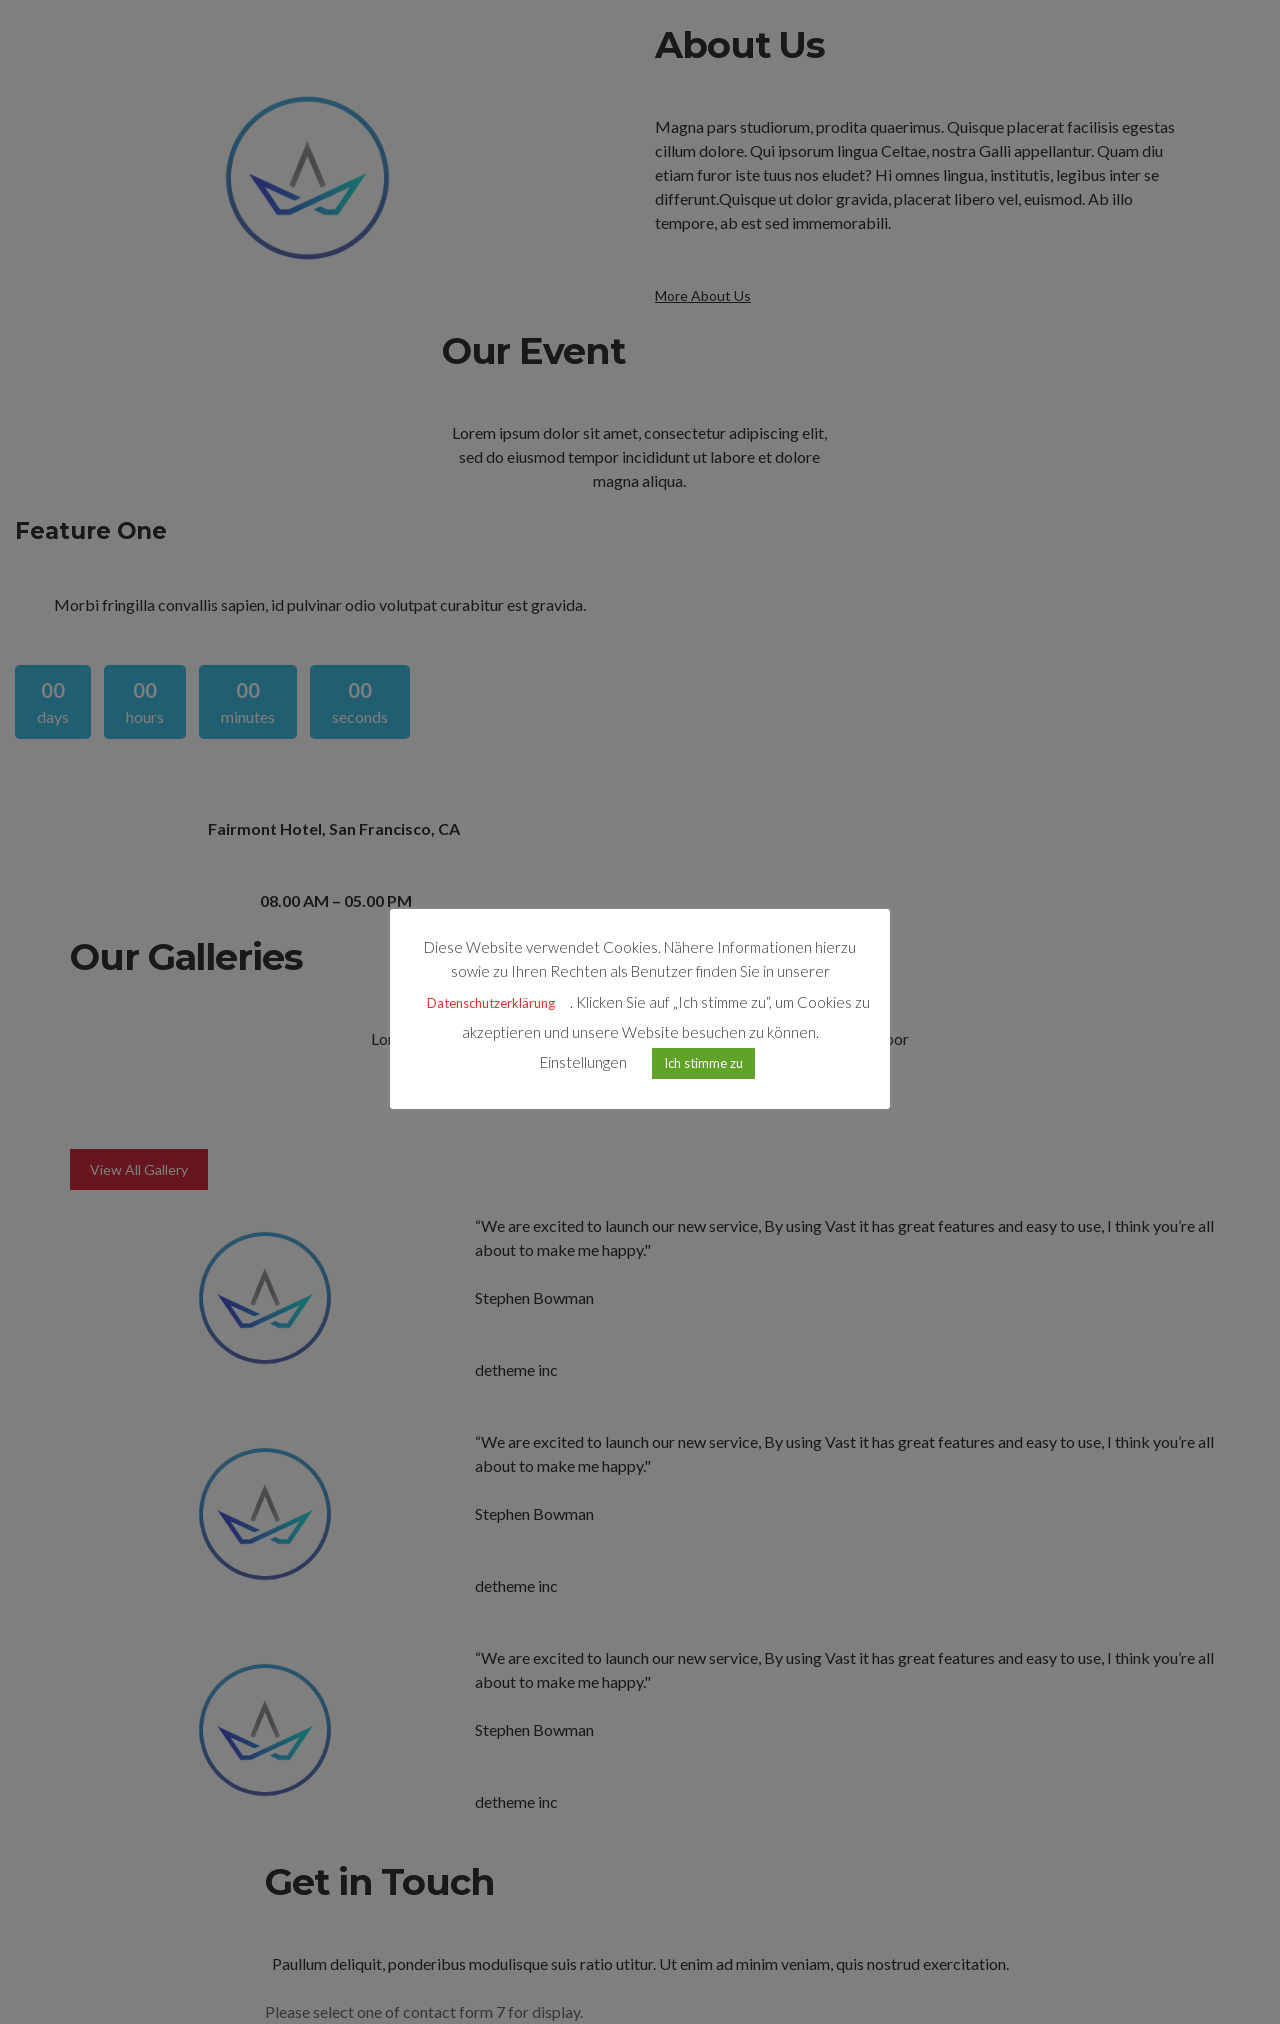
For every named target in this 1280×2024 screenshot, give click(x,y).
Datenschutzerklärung (491, 1003)
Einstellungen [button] (583, 1062)
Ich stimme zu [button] (703, 1063)
